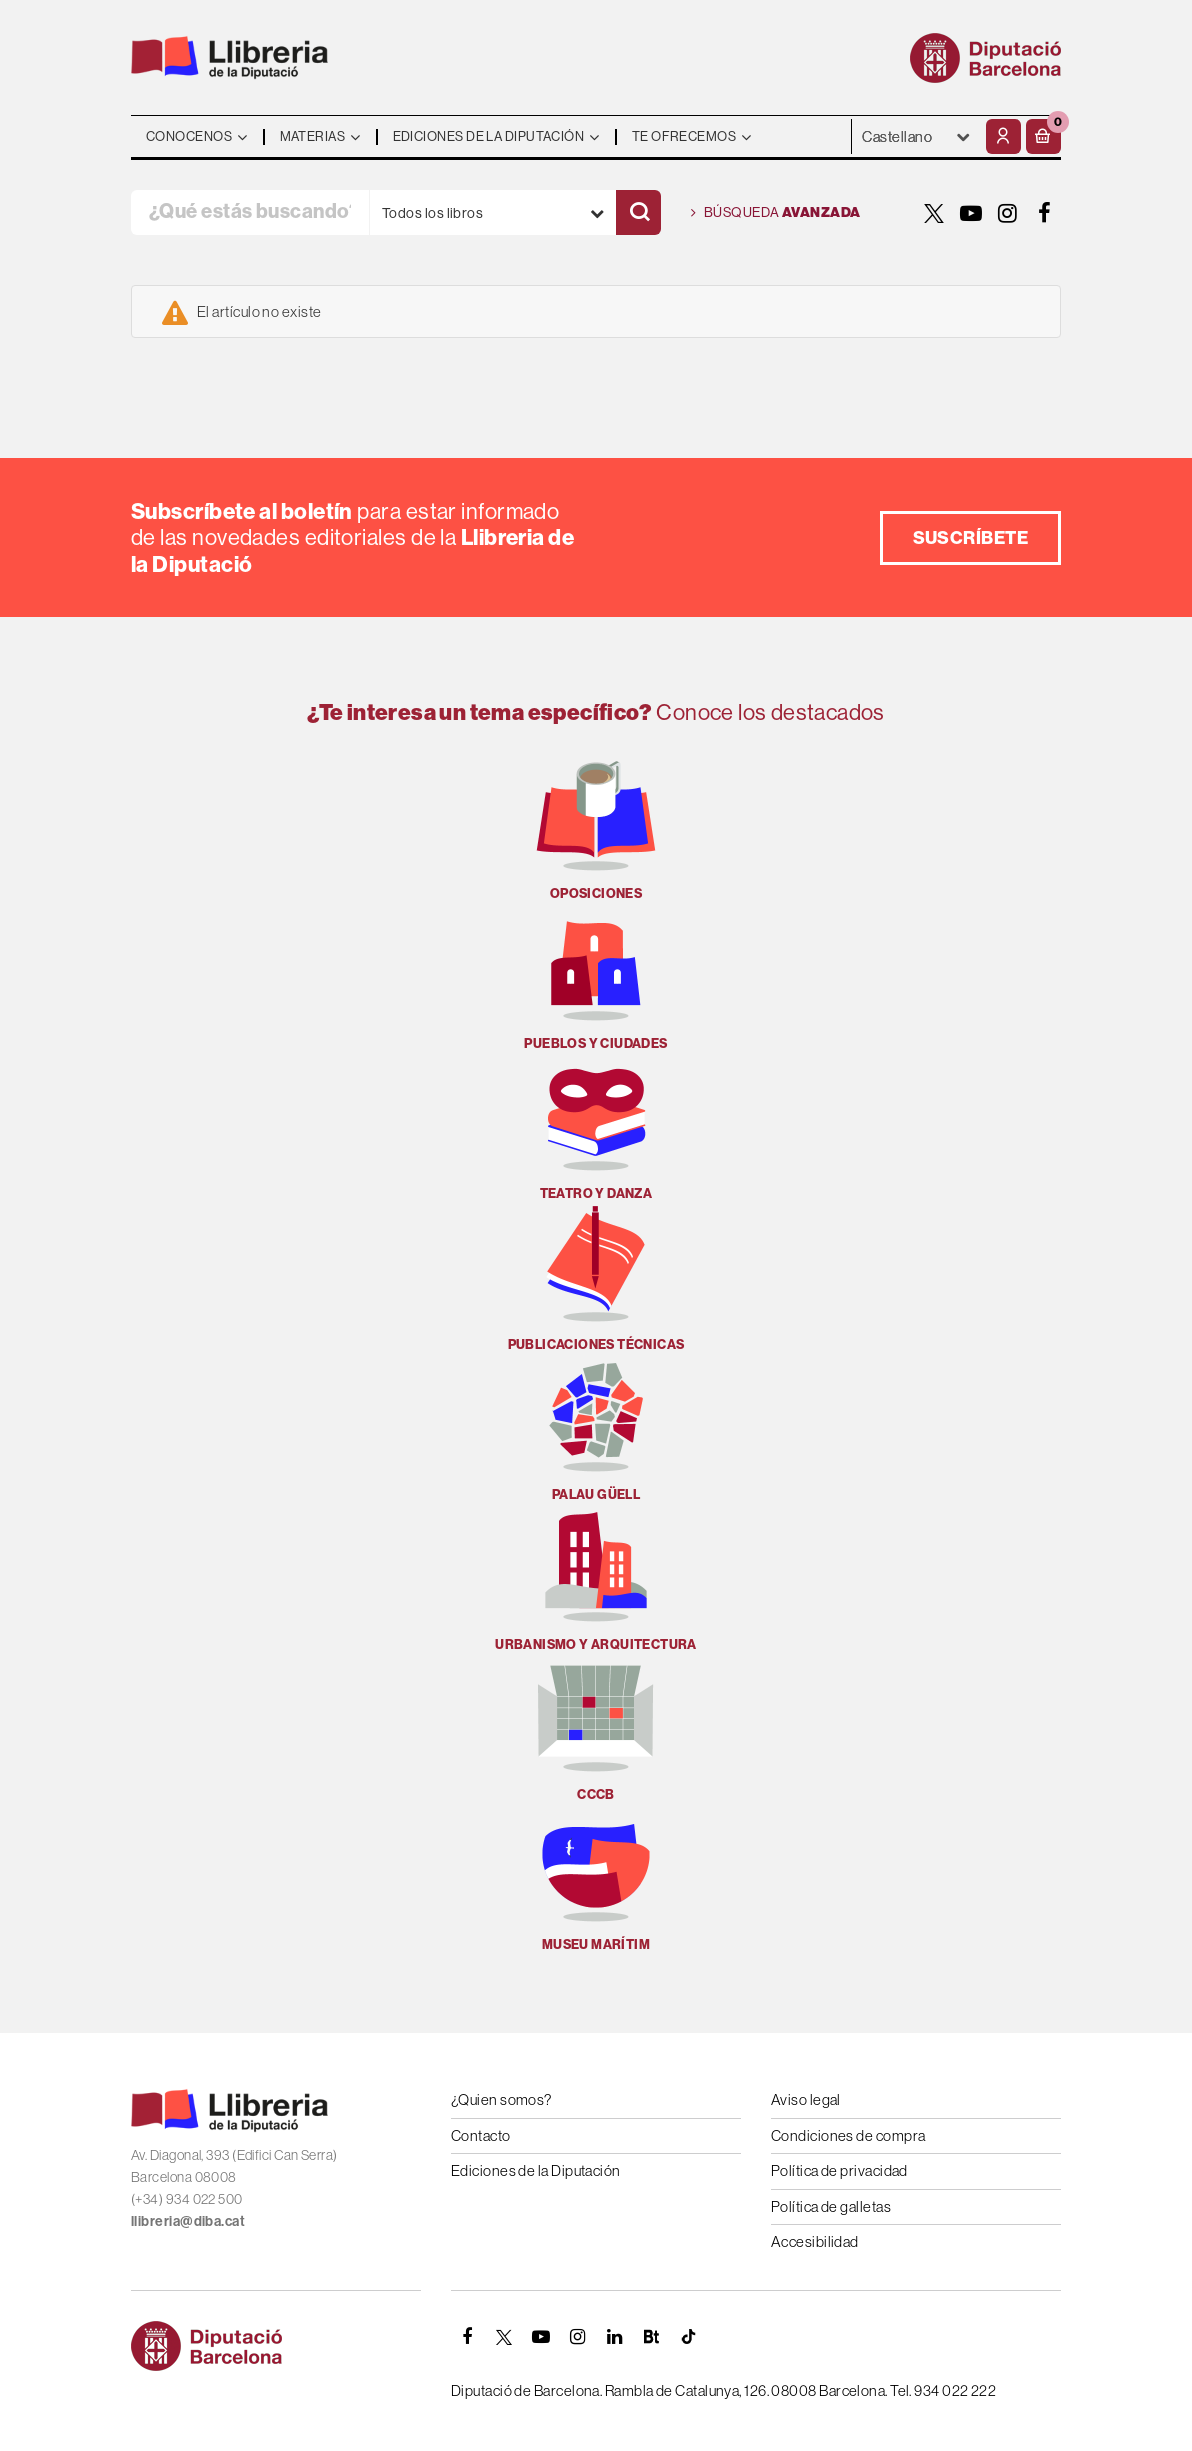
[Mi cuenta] (1003, 136)
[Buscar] (638, 212)
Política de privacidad (839, 2170)
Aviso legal (806, 2099)
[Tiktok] (689, 2337)
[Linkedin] (615, 2337)
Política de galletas (831, 2206)
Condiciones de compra (848, 2135)
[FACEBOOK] (1045, 213)
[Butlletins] (652, 2337)
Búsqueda (776, 213)
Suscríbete (971, 537)
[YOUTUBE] (971, 213)
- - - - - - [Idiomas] (916, 136)
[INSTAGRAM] (1008, 213)
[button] (1043, 136)
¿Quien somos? (501, 2099)
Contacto (481, 2135)
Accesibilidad (815, 2241)
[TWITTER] (934, 213)
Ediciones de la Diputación (536, 2170)
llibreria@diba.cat (188, 2221)
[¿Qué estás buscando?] (250, 212)
